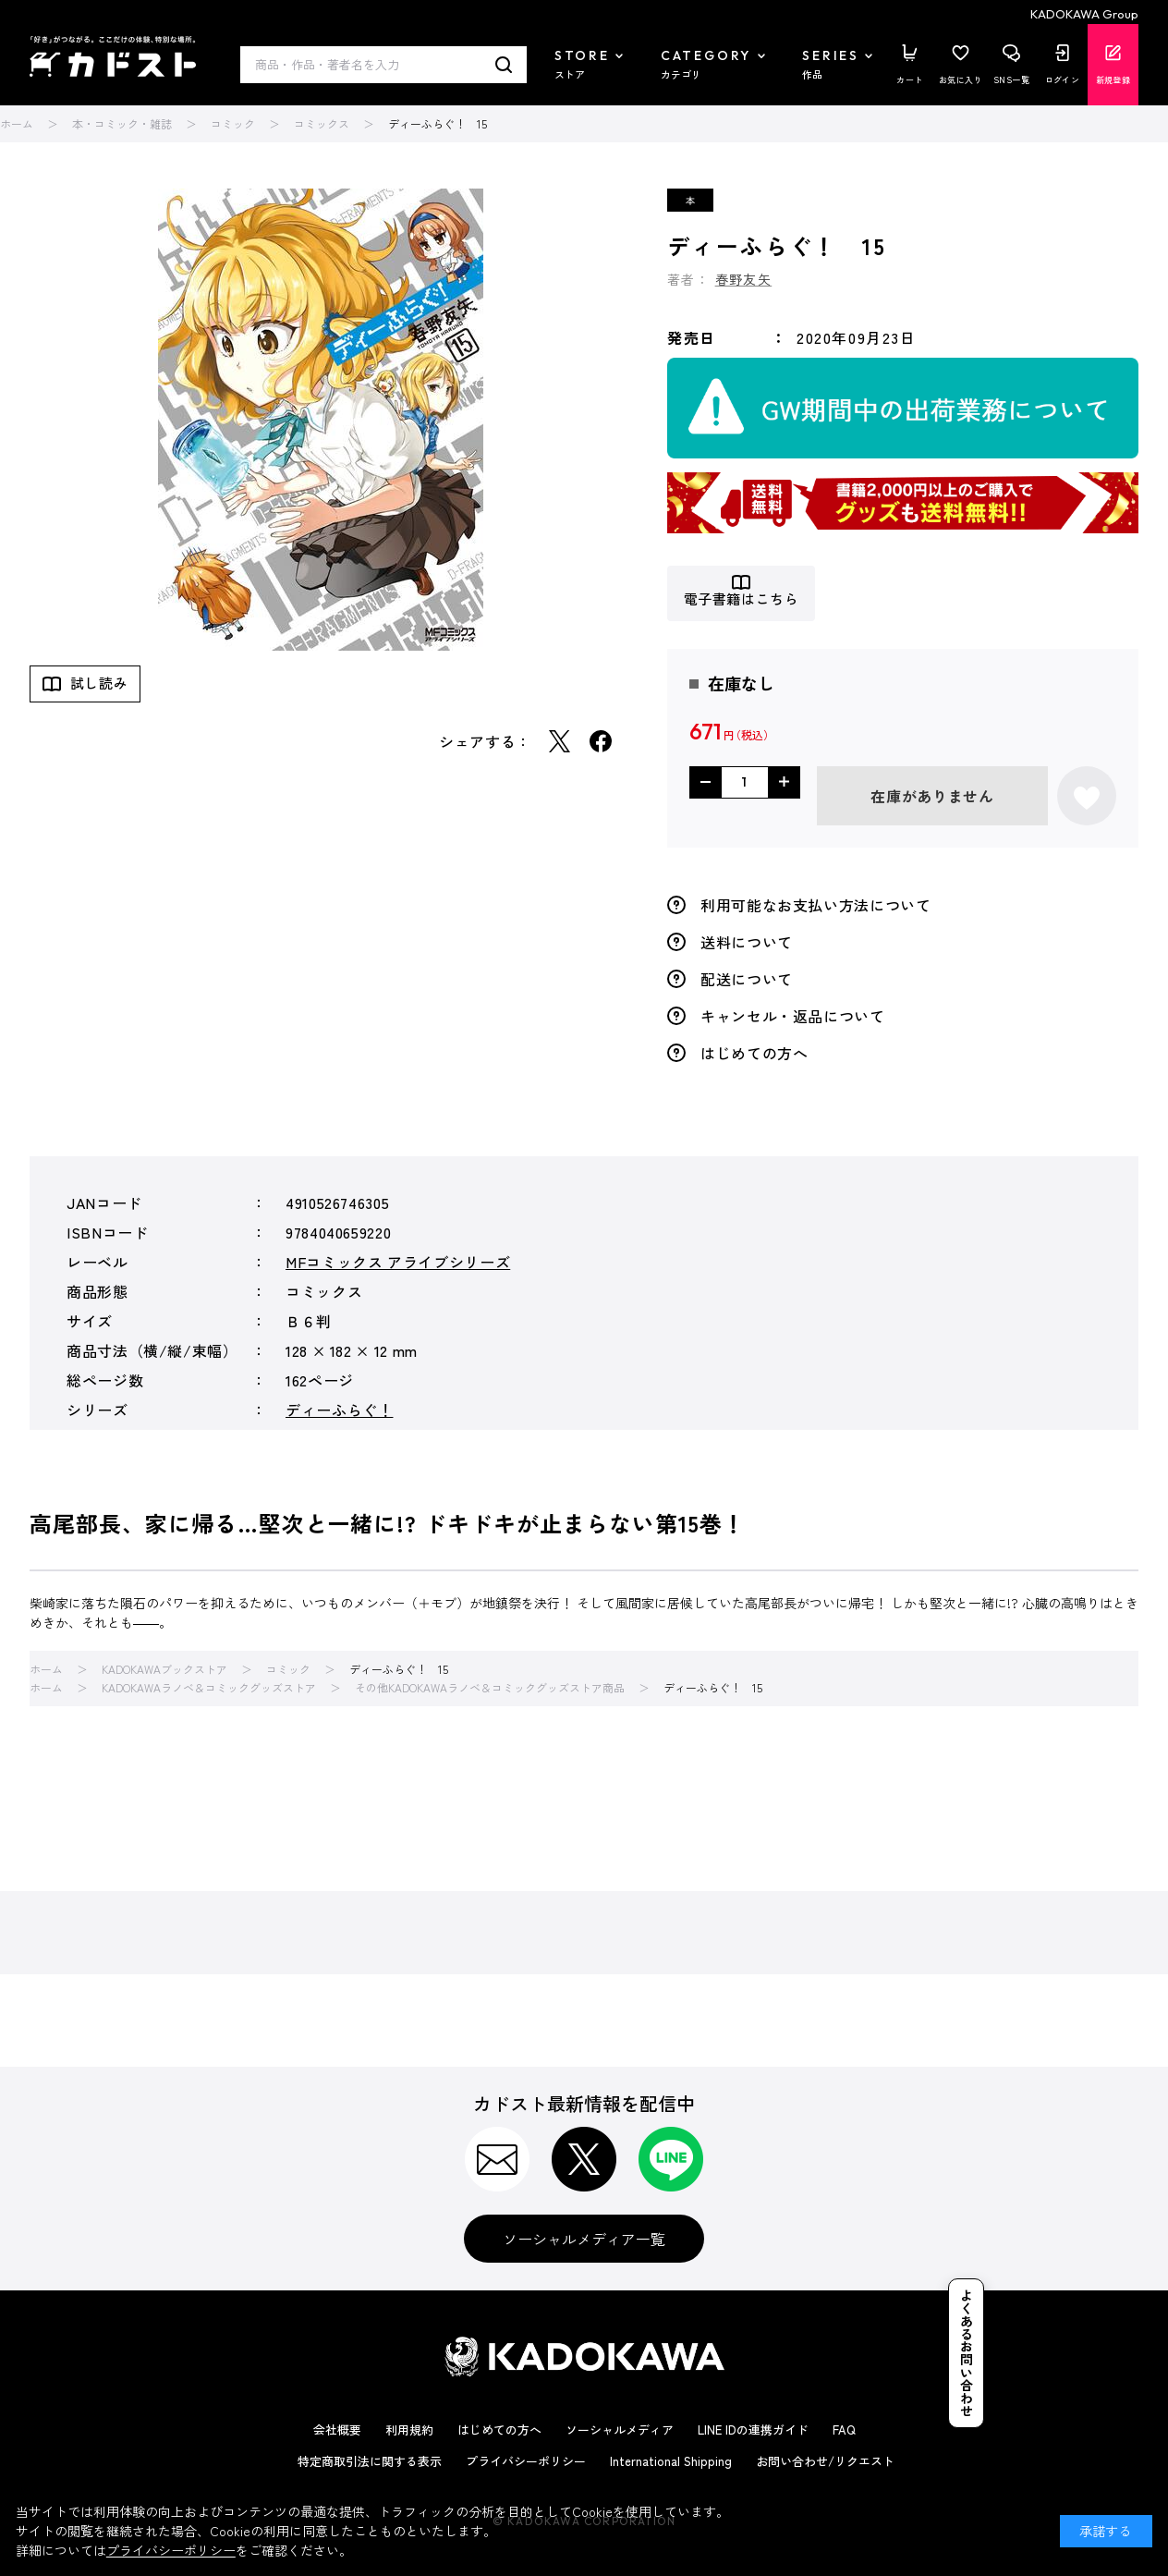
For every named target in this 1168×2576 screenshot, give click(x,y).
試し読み (99, 682)
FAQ (844, 2429)
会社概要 (337, 2429)
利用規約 (409, 2429)
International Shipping (671, 2461)
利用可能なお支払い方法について (815, 905)
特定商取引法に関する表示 (370, 2461)
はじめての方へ (754, 1053)
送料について (746, 942)
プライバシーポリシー (526, 2461)
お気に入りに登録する (1086, 795)
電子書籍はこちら (741, 599)
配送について (746, 979)
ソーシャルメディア (620, 2429)
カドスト (113, 56)
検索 (504, 64)
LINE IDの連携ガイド (753, 2429)
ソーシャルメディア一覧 (584, 2239)
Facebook (601, 741)
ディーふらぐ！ (339, 1409)
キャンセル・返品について (792, 1016)
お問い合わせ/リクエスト (825, 2461)
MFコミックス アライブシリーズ (398, 1262)
